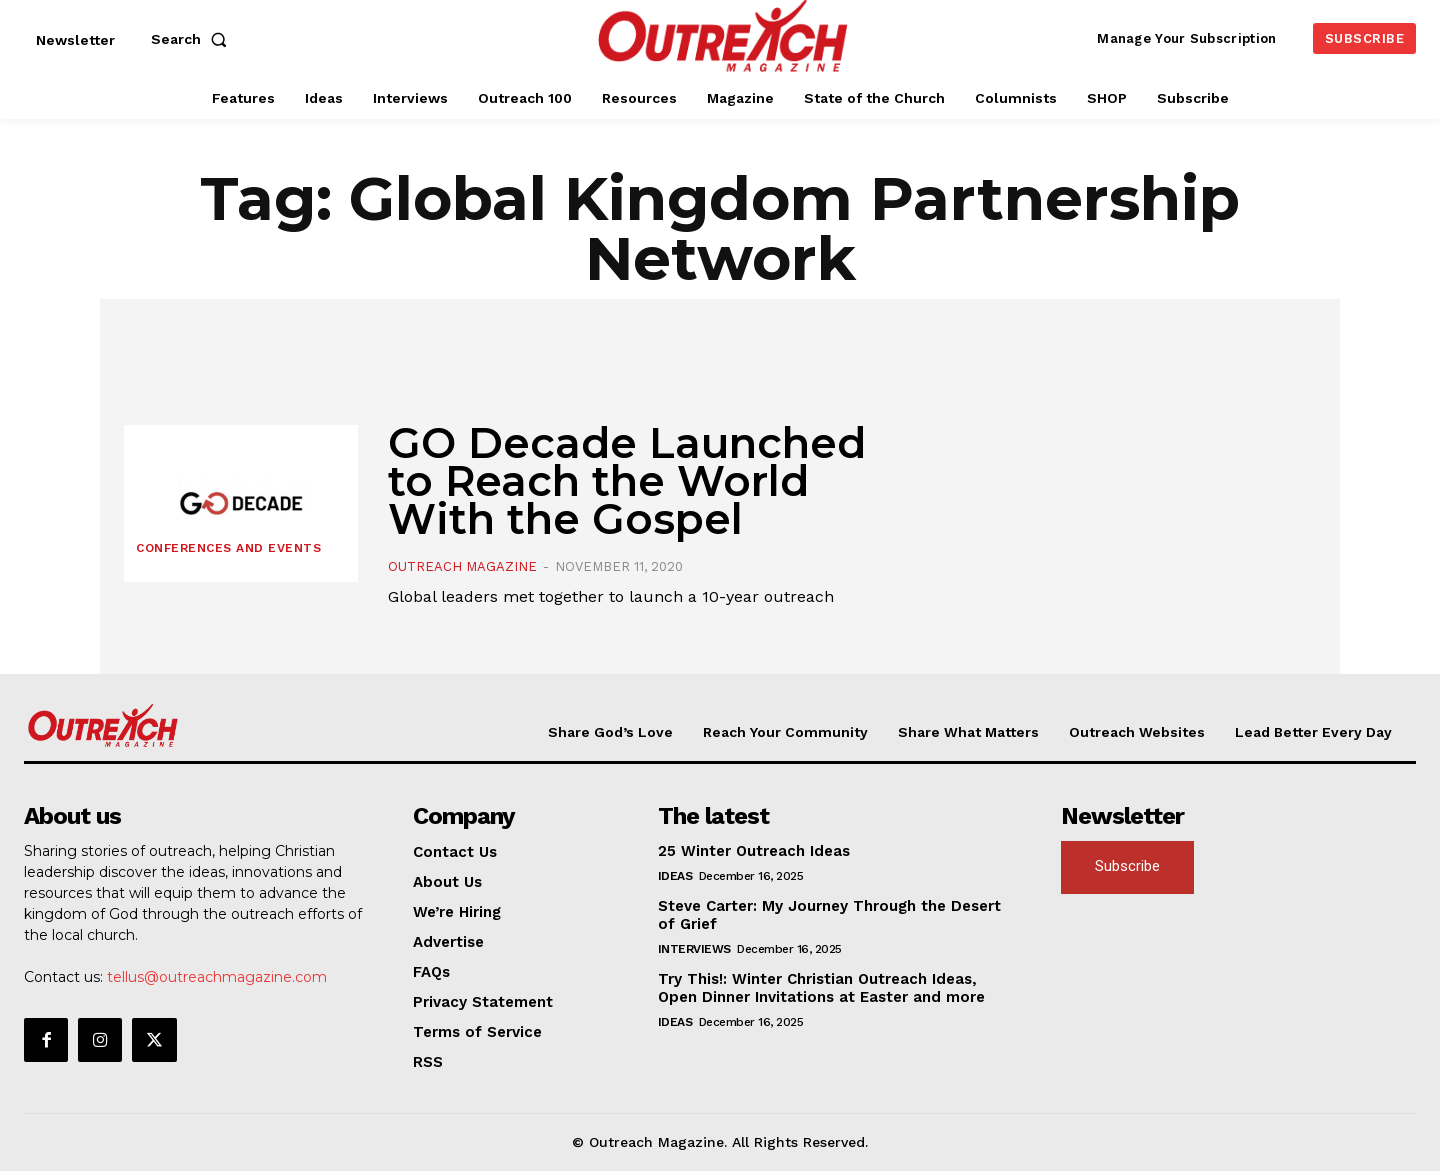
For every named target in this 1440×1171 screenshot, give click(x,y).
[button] (193, 39)
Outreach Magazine (462, 566)
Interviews (694, 949)
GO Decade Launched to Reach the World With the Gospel (627, 481)
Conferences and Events (228, 548)
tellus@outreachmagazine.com (217, 977)
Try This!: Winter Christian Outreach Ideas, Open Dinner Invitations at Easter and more (821, 988)
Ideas (675, 876)
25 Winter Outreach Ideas (754, 851)
